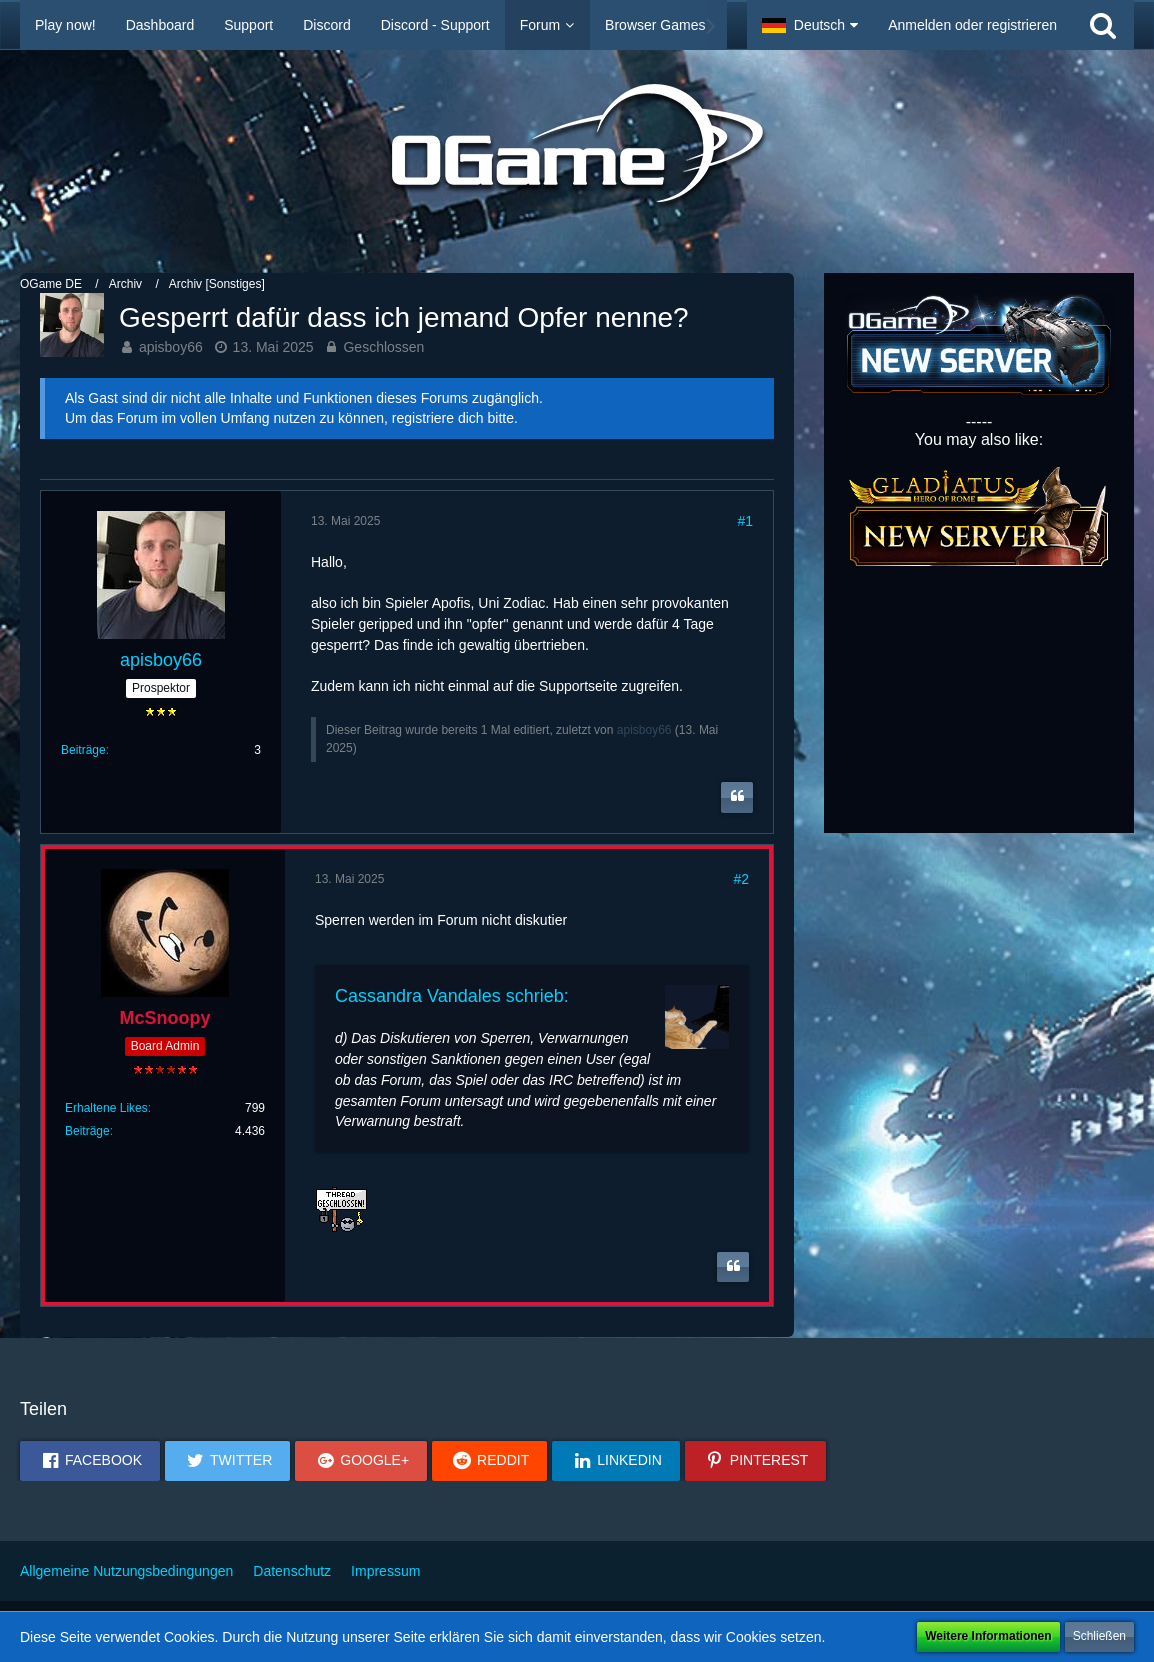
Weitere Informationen (988, 1636)
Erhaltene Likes (106, 1108)
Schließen (1099, 1636)
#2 (741, 879)
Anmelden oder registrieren (972, 25)
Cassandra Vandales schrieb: (452, 996)
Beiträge (83, 750)
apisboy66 (171, 347)
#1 (745, 521)
